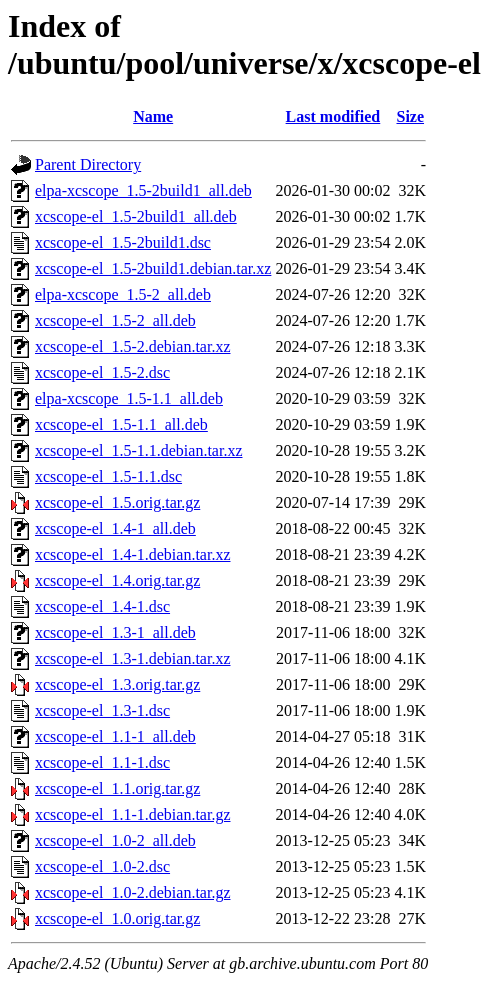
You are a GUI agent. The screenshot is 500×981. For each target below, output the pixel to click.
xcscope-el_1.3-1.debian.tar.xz (132, 658)
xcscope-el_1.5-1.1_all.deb (121, 424)
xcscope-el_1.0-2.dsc (102, 866)
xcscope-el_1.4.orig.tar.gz (117, 580)
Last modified (333, 116)
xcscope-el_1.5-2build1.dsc (123, 242)
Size (410, 116)
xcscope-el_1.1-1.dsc (102, 762)
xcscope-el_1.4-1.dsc (102, 606)
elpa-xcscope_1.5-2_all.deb (123, 294)
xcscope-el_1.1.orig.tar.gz (117, 788)
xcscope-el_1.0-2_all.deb (115, 840)
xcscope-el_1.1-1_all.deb (115, 736)
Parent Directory (88, 164)
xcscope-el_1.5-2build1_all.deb (136, 216)
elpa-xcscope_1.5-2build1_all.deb (143, 190)
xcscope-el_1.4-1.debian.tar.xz (132, 554)
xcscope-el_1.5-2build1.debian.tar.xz (153, 268)
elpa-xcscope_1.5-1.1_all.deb (129, 398)
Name (153, 116)
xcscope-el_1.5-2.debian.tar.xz (132, 346)
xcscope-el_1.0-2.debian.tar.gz (132, 892)
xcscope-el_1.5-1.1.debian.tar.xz (138, 450)
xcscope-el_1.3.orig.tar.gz (117, 684)
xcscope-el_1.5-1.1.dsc (108, 476)
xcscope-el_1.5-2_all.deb (115, 320)
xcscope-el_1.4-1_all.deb (115, 528)
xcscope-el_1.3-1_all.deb (115, 632)
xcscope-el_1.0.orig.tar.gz (117, 918)
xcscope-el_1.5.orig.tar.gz (117, 502)
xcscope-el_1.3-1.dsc (102, 710)
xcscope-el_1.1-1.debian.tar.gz (132, 814)
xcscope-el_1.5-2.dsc (102, 372)
